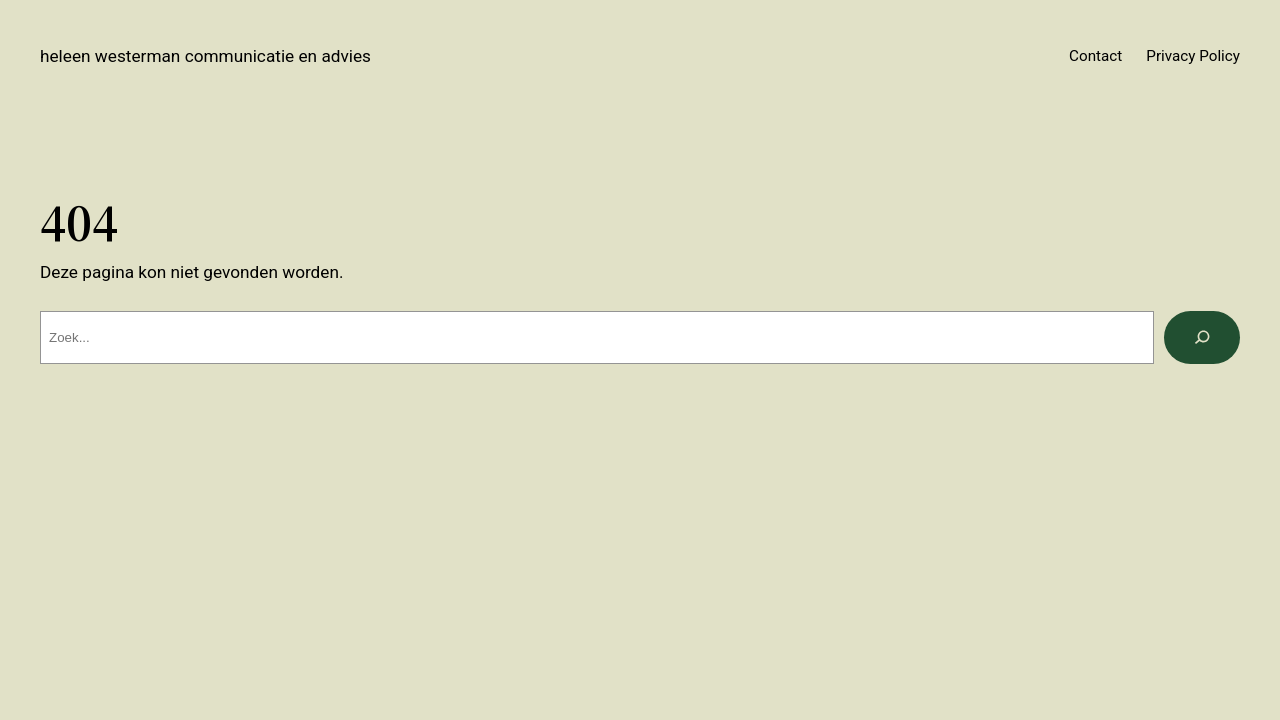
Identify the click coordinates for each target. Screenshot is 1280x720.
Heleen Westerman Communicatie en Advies (205, 56)
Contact (1095, 56)
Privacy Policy (1193, 56)
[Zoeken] (1202, 337)
